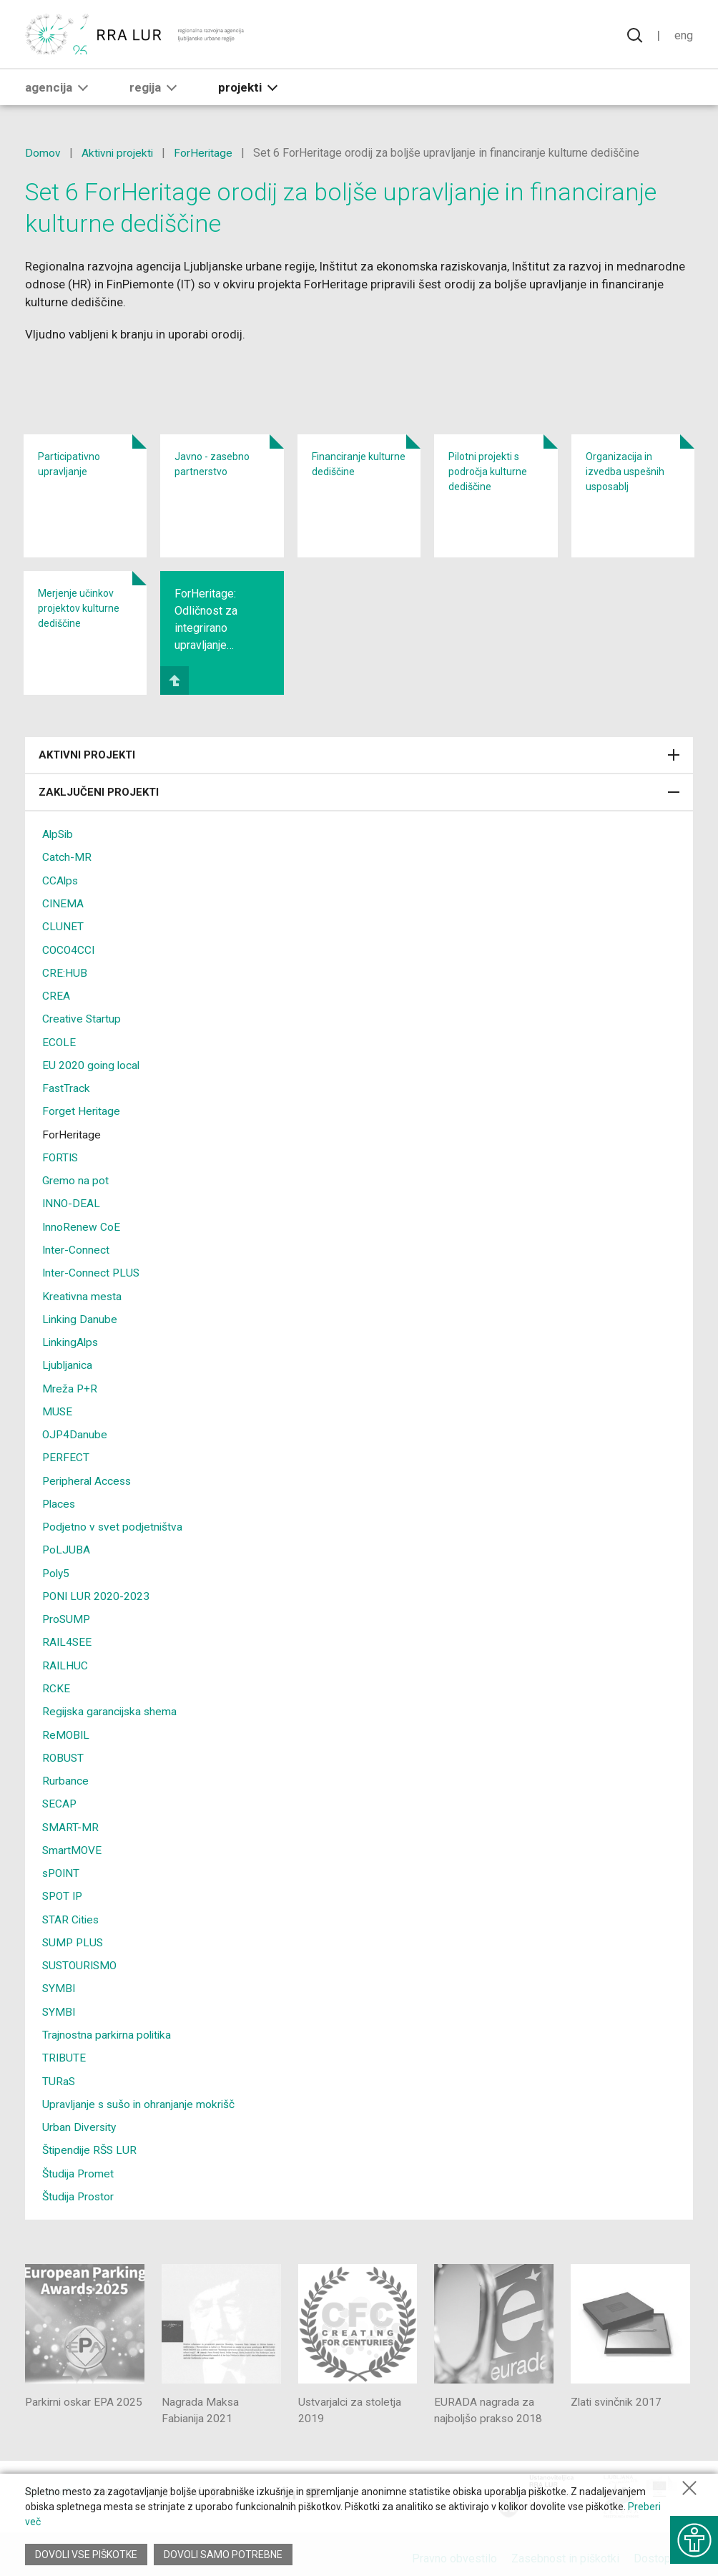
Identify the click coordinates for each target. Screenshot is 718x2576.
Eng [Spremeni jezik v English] (683, 36)
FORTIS (61, 1154)
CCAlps (60, 880)
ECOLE (59, 1040)
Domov (43, 153)
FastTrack (66, 1086)
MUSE (57, 1406)
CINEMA (63, 902)
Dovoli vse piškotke (86, 2554)
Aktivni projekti (118, 153)
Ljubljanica (68, 1360)
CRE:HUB (64, 971)
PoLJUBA (66, 1544)
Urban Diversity (80, 2116)
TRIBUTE (64, 2047)
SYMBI (59, 1979)
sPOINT (62, 1864)
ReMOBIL (66, 1727)
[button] (83, 91)
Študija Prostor (79, 2185)
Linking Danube (80, 1315)
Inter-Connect (76, 1246)
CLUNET (63, 925)
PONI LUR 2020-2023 (97, 1589)
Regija (155, 91)
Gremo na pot (75, 1177)
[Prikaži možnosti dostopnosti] (693, 2537)
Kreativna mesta (82, 1292)
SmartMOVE (72, 1841)
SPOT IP (64, 1887)
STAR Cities (72, 1910)
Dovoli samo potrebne (223, 2554)
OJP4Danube (75, 1429)
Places (59, 1498)
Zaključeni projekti (359, 792)
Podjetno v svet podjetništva (113, 1521)
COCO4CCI (69, 948)
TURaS (59, 2070)
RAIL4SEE (67, 1635)
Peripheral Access (88, 1475)
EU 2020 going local (92, 1063)
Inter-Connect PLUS (92, 1269)
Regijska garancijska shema (111, 1704)
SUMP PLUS (74, 1933)
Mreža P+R (70, 1383)
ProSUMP (67, 1612)
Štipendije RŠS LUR (91, 2139)
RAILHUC (65, 1658)
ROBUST (63, 1750)
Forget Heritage (81, 1109)
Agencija (59, 91)
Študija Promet (79, 2162)
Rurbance (65, 1773)
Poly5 (57, 1567)
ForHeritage (205, 153)
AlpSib (58, 834)
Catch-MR (67, 857)
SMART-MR (70, 1818)
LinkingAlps (71, 1338)
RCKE (56, 1681)
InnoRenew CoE (81, 1223)
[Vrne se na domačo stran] (136, 35)
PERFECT (66, 1452)
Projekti (250, 91)
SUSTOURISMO (81, 1956)
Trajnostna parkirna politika (108, 2024)
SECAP (60, 1795)
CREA (56, 994)
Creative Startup (82, 1017)
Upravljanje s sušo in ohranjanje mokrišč (140, 2093)
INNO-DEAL (72, 1200)
